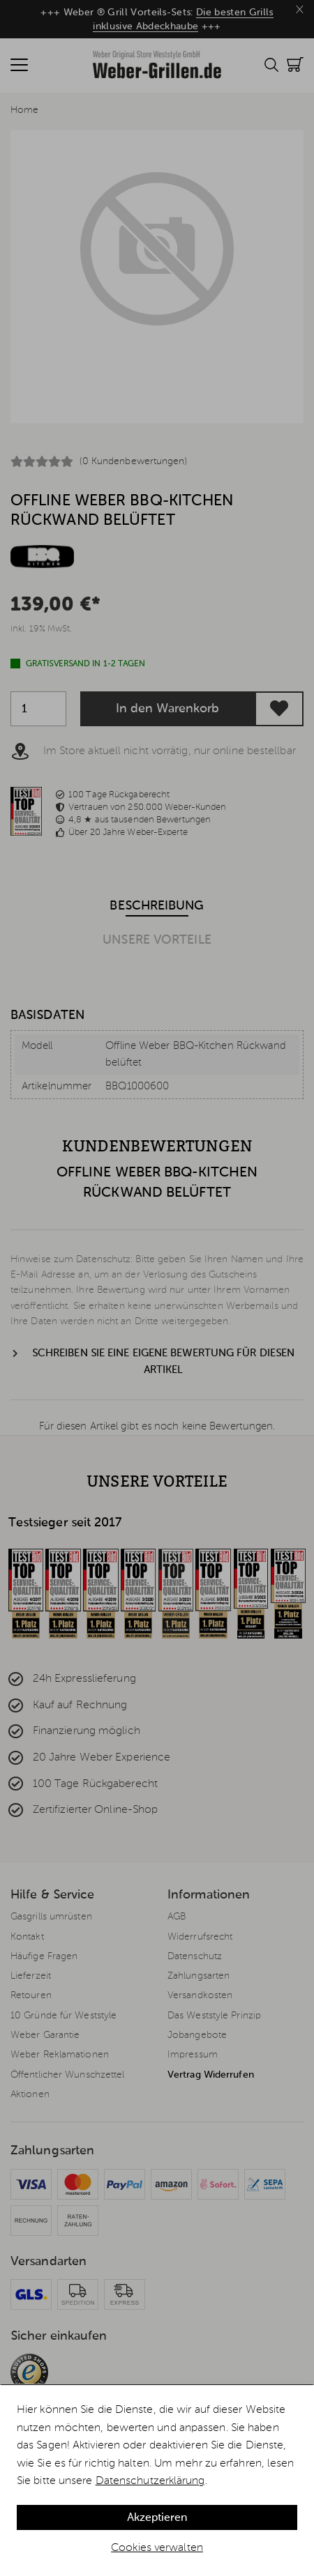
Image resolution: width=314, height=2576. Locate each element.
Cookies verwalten (157, 2548)
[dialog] (157, 2480)
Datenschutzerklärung (150, 2481)
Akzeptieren (157, 2518)
